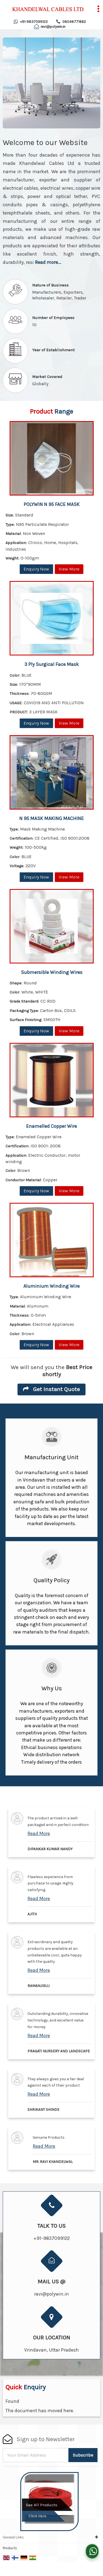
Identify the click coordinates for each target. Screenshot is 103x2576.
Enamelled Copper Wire (51, 1126)
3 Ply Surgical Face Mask (51, 664)
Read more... (48, 262)
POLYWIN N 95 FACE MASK (52, 504)
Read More (38, 1833)
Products (10, 2548)
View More (69, 569)
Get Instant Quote (51, 1389)
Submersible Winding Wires (51, 972)
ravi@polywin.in (53, 27)
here (68, 2410)
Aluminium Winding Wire (51, 1286)
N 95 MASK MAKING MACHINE (51, 818)
